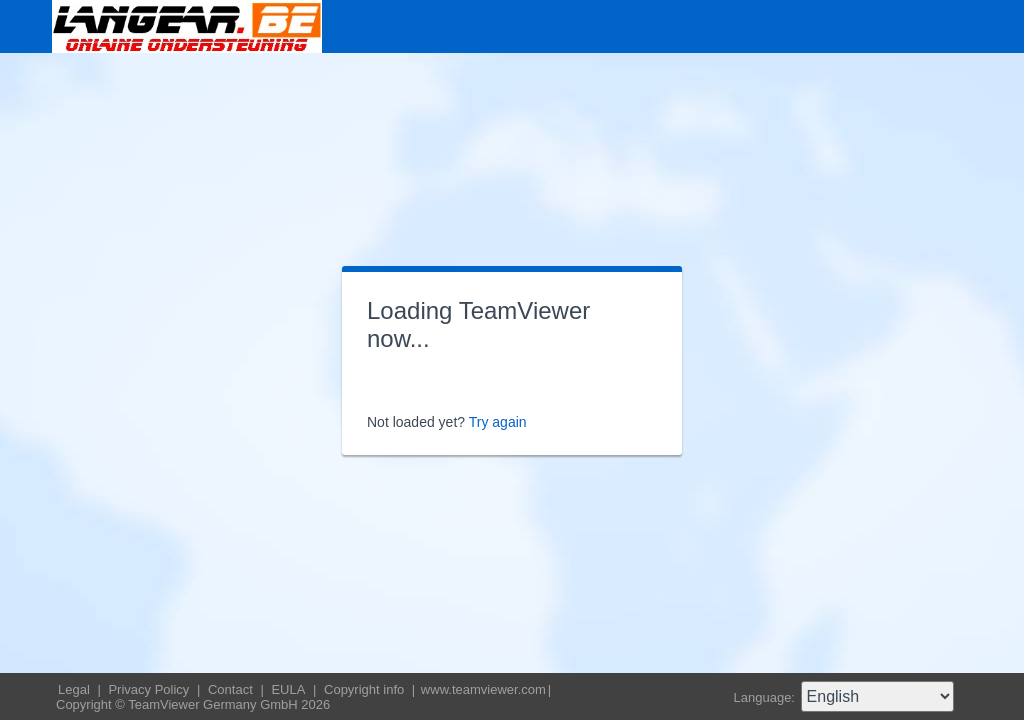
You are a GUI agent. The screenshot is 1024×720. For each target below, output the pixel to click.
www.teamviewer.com (483, 689)
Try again (498, 422)
